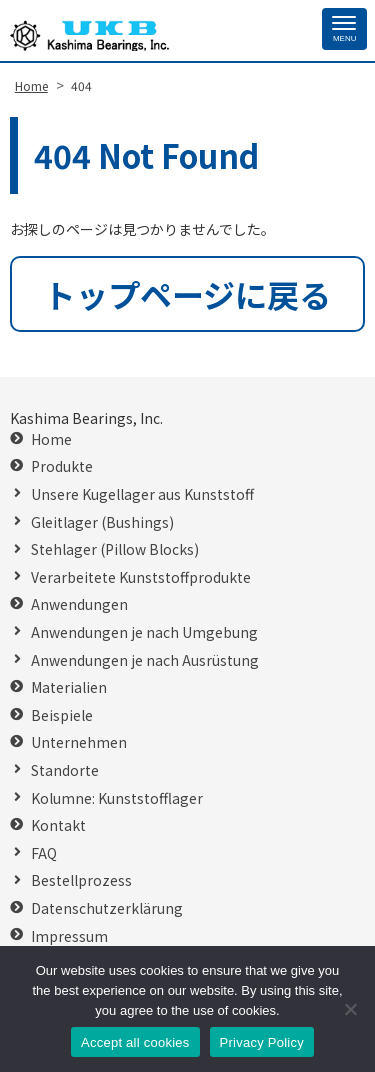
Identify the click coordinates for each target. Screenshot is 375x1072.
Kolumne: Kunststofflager (117, 798)
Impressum (69, 936)
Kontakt (58, 825)
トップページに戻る (187, 294)
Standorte (65, 770)
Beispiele (62, 715)
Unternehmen (79, 742)
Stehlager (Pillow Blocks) (115, 549)
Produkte (62, 466)
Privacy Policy (262, 1042)
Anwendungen (79, 604)
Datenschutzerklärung (107, 908)
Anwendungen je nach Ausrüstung (145, 660)
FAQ (44, 853)
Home (51, 439)
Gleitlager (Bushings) (102, 522)
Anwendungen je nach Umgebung (144, 632)
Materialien (69, 687)
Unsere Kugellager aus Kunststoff (142, 494)
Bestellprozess (81, 880)
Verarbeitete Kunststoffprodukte (141, 577)
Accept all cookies (135, 1042)
